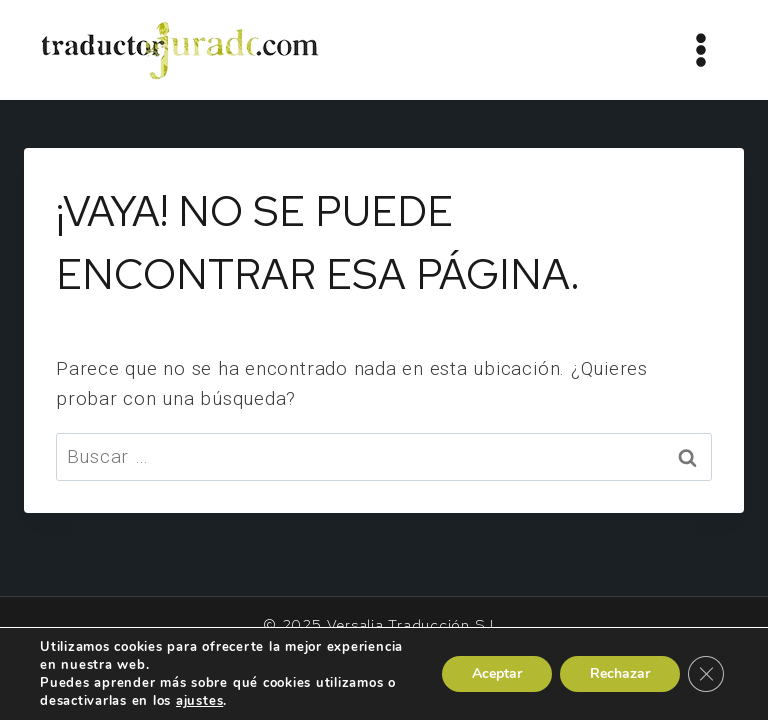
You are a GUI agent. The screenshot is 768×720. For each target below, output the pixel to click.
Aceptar (497, 673)
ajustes (199, 701)
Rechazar (620, 673)
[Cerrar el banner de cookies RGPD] (706, 674)
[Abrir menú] (700, 49)
